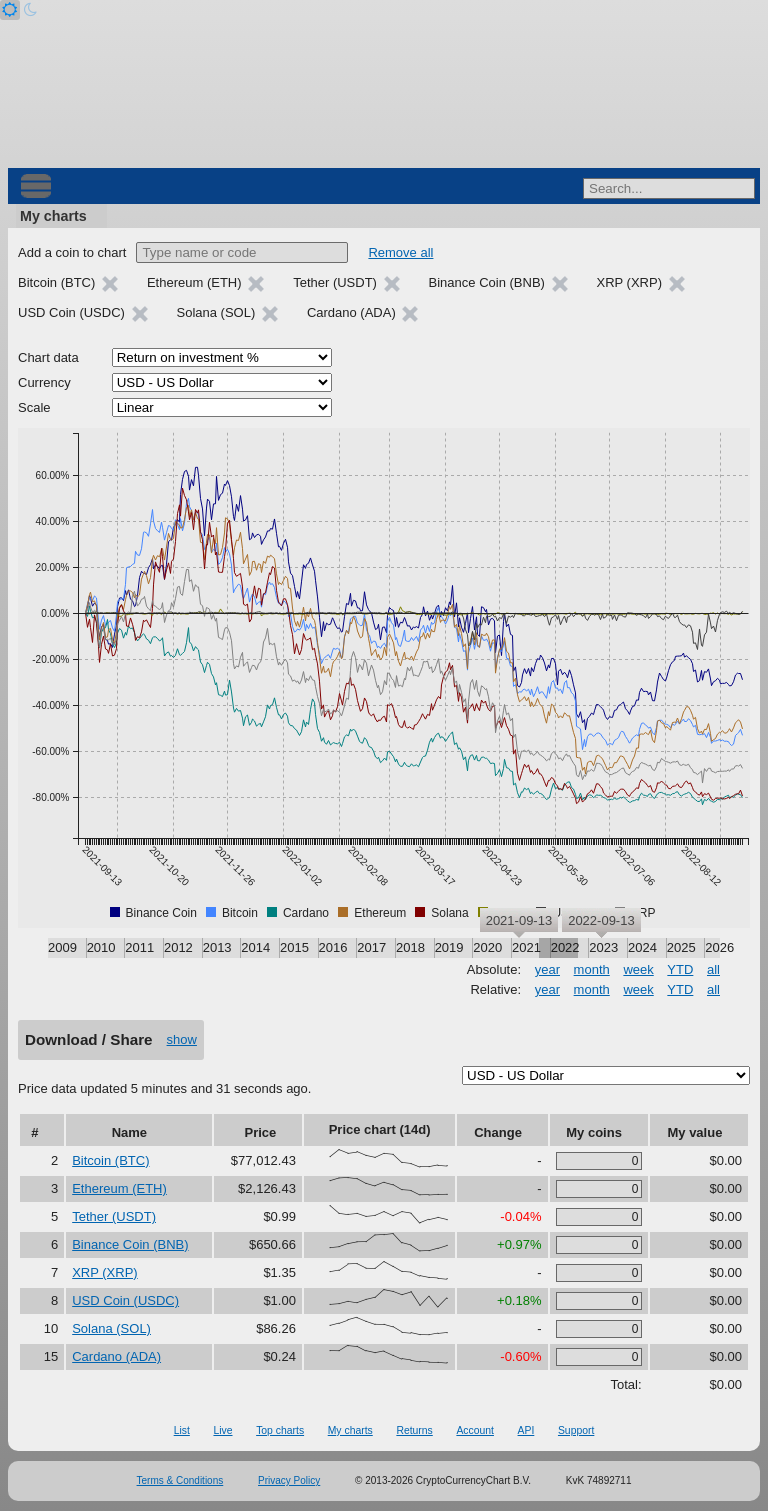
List (182, 1430)
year (547, 969)
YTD (680, 969)
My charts (53, 216)
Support (576, 1430)
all (713, 969)
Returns (414, 1430)
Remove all (400, 252)
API (526, 1430)
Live (222, 1430)
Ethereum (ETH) (119, 1188)
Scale (34, 407)
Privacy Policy (289, 1480)
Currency (44, 382)
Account (475, 1430)
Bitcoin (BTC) (110, 1160)
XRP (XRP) (105, 1272)
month (592, 969)
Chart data (48, 357)
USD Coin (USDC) (125, 1300)
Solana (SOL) (111, 1328)
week (638, 969)
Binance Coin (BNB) (130, 1244)
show (182, 1039)
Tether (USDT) (114, 1216)
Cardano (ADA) (116, 1356)
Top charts (280, 1430)
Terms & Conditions (180, 1480)
